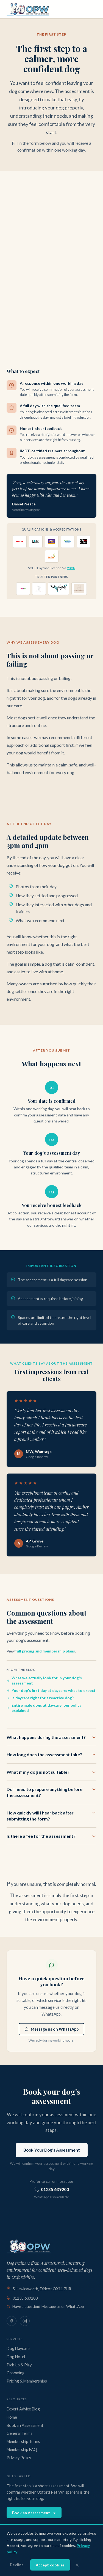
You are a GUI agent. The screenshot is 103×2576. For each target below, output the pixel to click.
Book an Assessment (25, 2425)
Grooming (15, 2373)
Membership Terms (23, 2441)
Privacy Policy (19, 2457)
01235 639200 (51, 2189)
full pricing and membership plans (45, 1651)
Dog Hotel (16, 2356)
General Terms (19, 2433)
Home (12, 2417)
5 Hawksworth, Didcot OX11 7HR (39, 2288)
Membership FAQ (22, 2449)
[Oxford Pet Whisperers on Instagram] (25, 2321)
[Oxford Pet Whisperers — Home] (29, 9)
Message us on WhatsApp (51, 2029)
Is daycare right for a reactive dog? (40, 1698)
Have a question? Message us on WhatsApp (45, 2306)
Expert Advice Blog (23, 2409)
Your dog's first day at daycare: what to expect (51, 1690)
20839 (71, 568)
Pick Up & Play (19, 2365)
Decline (17, 2565)
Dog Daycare (18, 2348)
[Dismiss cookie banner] (77, 2565)
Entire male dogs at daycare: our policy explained (44, 1708)
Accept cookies (50, 2565)
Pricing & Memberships (27, 2381)
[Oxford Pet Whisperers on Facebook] (11, 2321)
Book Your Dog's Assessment (51, 2149)
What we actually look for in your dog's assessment (44, 1680)
